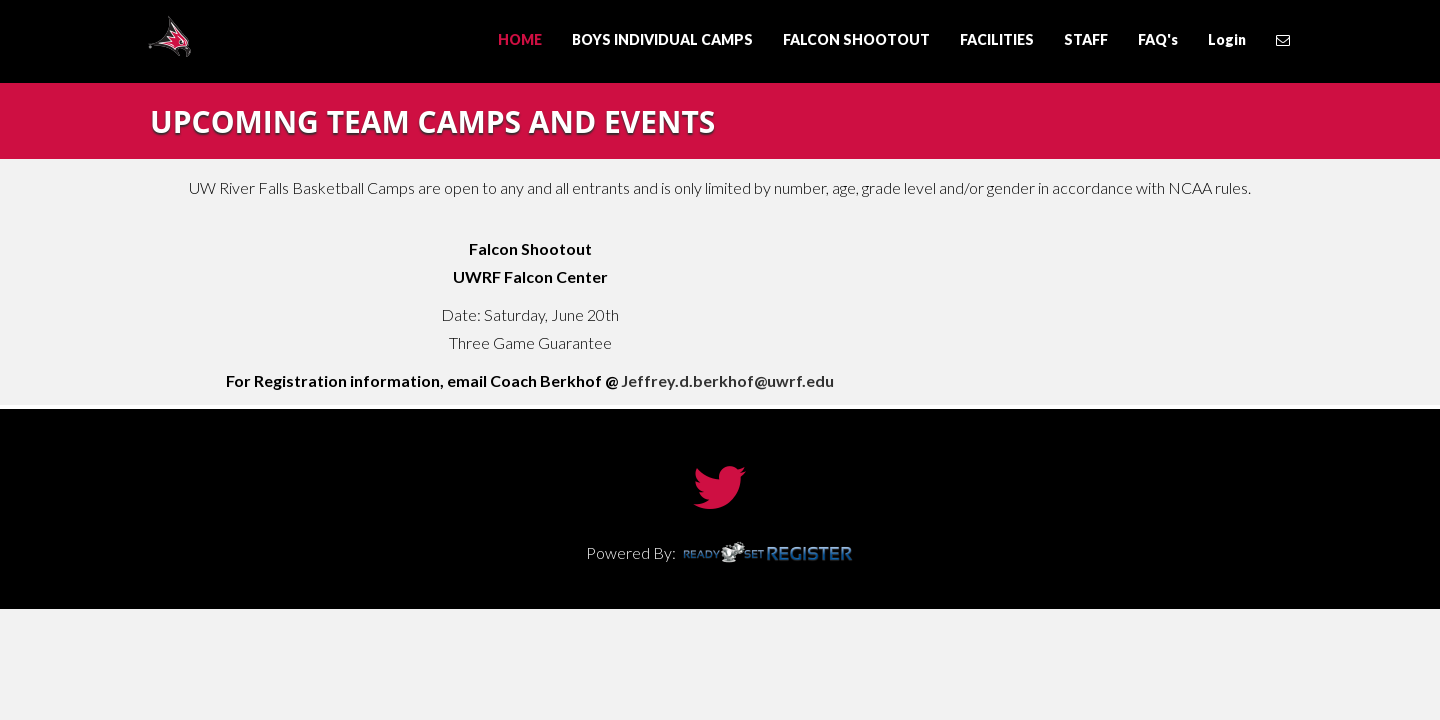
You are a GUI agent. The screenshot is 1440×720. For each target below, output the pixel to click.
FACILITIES (997, 39)
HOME (520, 39)
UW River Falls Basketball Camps (260, 36)
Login (1227, 39)
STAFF (1086, 39)
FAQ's (1158, 39)
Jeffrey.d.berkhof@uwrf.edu (727, 380)
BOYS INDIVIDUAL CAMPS (662, 39)
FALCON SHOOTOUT (856, 39)
